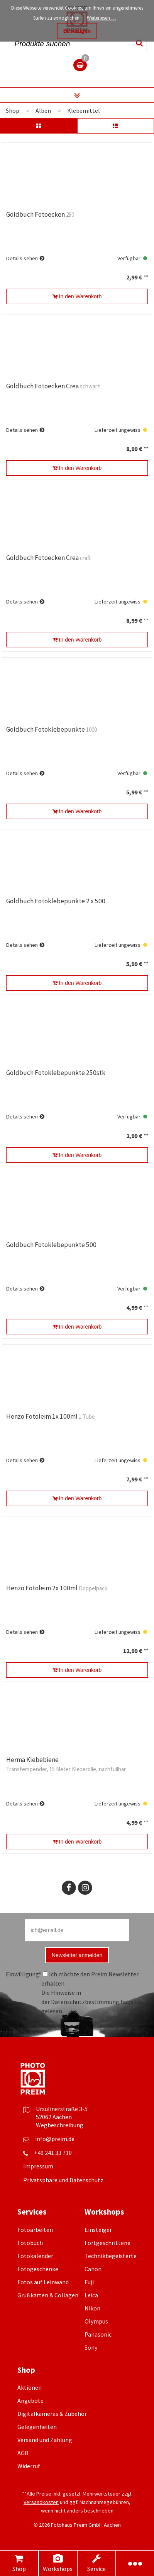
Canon (93, 2269)
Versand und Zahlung (44, 2440)
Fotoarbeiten (35, 2229)
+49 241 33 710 (53, 2152)
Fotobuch (30, 2243)
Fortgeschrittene (107, 2243)
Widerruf (28, 2466)
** (145, 277)
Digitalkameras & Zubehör (52, 2413)
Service (96, 2563)
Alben (43, 110)
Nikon (92, 2308)
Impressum (38, 2166)
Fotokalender (35, 2256)
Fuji (89, 2282)
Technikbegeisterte (111, 2256)
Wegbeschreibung (59, 2125)
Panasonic (98, 2334)
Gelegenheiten (37, 2427)
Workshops (58, 2563)
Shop (18, 2563)
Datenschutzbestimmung (85, 2002)
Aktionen (29, 2387)
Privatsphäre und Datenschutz (63, 2180)
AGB (23, 2453)
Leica (91, 2295)
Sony (91, 2347)
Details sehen (22, 258)
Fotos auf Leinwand (43, 2282)
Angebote (30, 2400)
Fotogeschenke (37, 2269)
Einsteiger (98, 2229)
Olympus (96, 2321)
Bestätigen (77, 31)
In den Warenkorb (77, 296)
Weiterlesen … (101, 18)
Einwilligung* (23, 1974)
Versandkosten (41, 2502)
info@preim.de (54, 2139)
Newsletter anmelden (77, 1955)
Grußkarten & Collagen (47, 2295)
